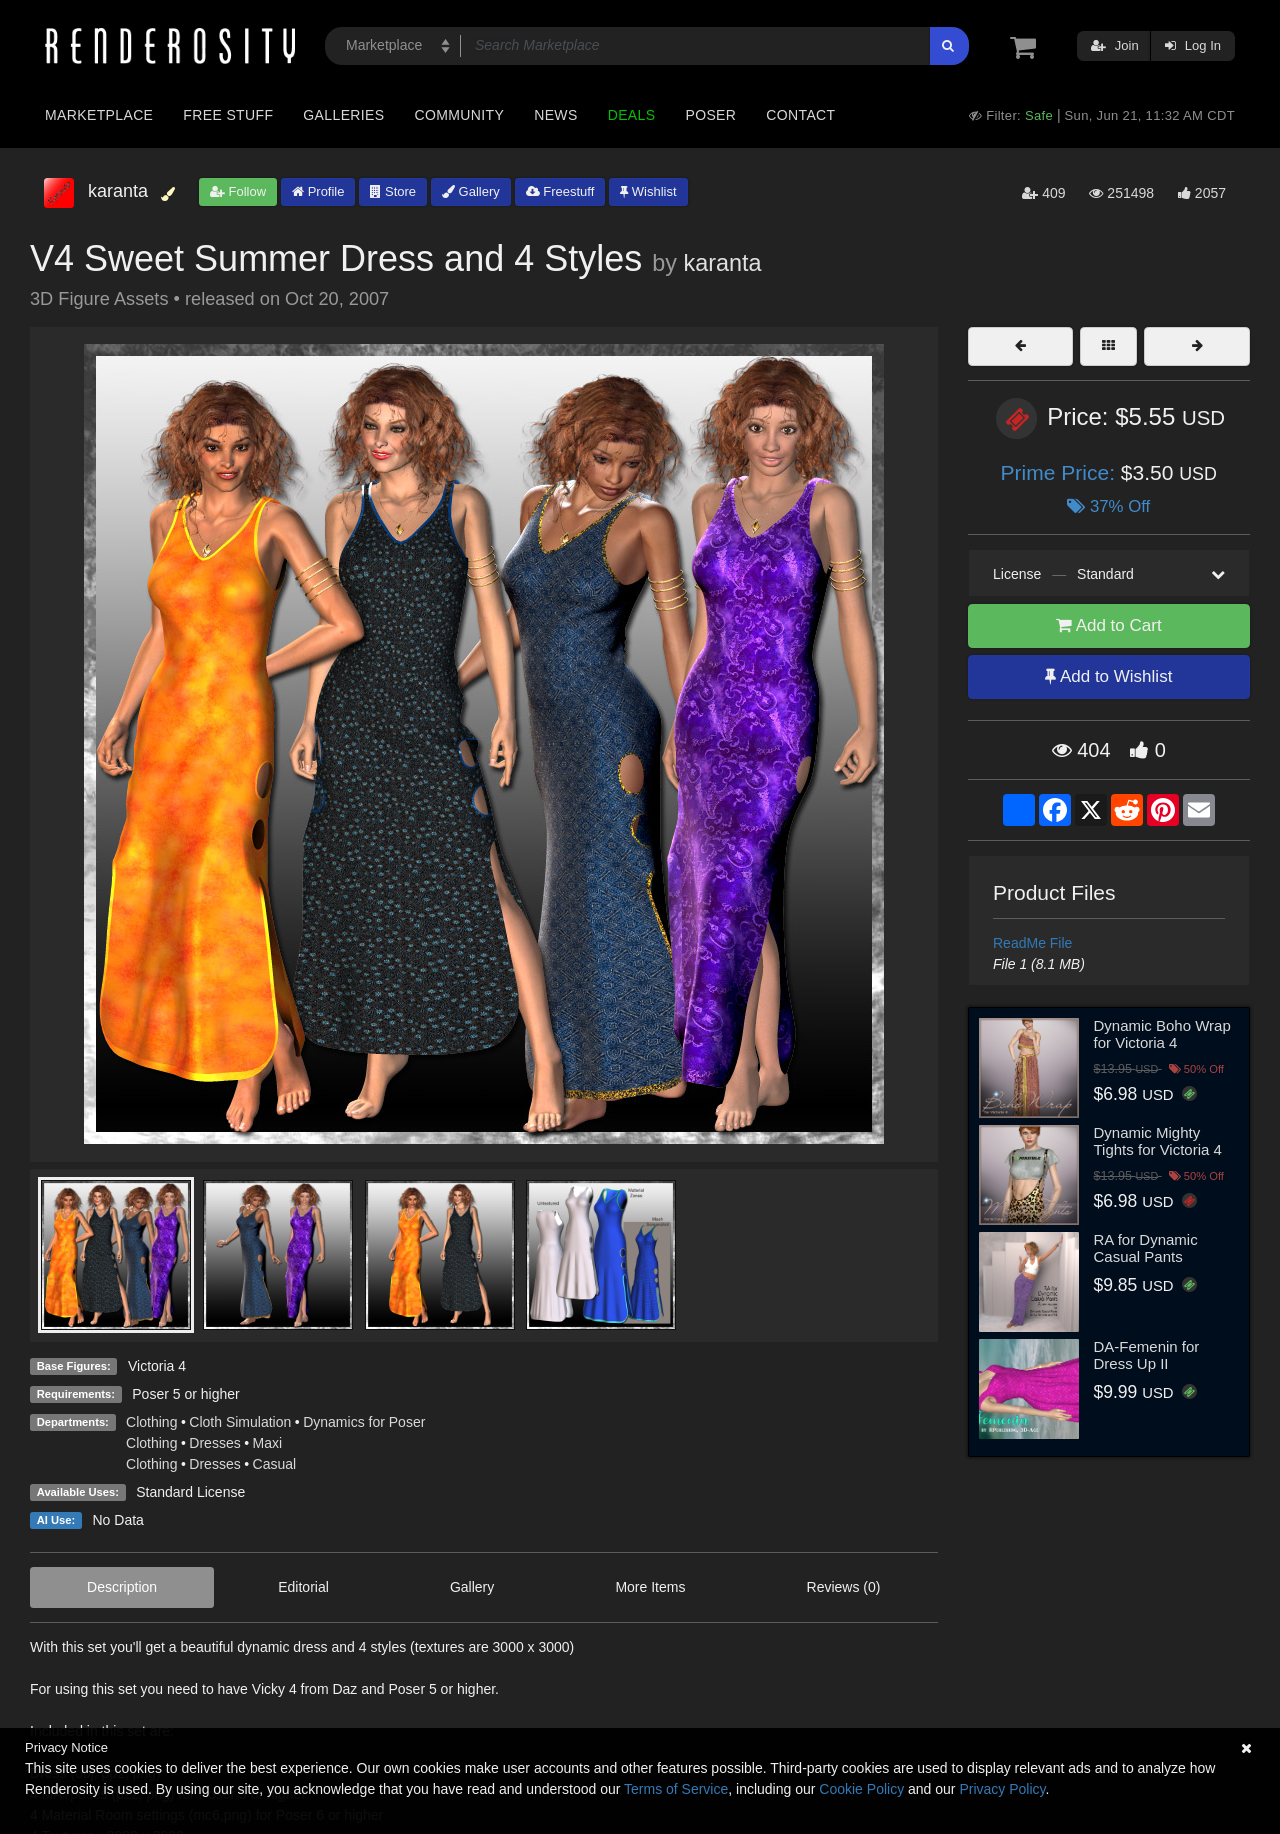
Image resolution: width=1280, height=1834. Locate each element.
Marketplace (99, 115)
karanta (722, 263)
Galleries (343, 115)
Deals (632, 115)
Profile (318, 191)
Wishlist (648, 191)
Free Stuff (228, 115)
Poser (710, 115)
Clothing (151, 1422)
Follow (238, 191)
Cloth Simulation (240, 1422)
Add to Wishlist (1108, 676)
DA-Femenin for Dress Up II (1147, 1355)
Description (122, 1587)
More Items (650, 1587)
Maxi (268, 1443)
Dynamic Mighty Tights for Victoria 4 (1158, 1141)
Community (460, 115)
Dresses (214, 1443)
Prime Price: (1061, 472)
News (555, 115)
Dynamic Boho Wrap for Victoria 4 (1162, 1034)
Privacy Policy (1002, 1789)
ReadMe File (1032, 943)
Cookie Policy (861, 1789)
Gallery (471, 191)
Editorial (303, 1587)
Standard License (190, 1492)
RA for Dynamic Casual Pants (1146, 1248)
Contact (800, 115)
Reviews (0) (844, 1587)
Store (393, 191)
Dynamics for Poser (364, 1422)
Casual (275, 1464)
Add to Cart (1109, 625)
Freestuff (560, 191)
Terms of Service (676, 1789)
